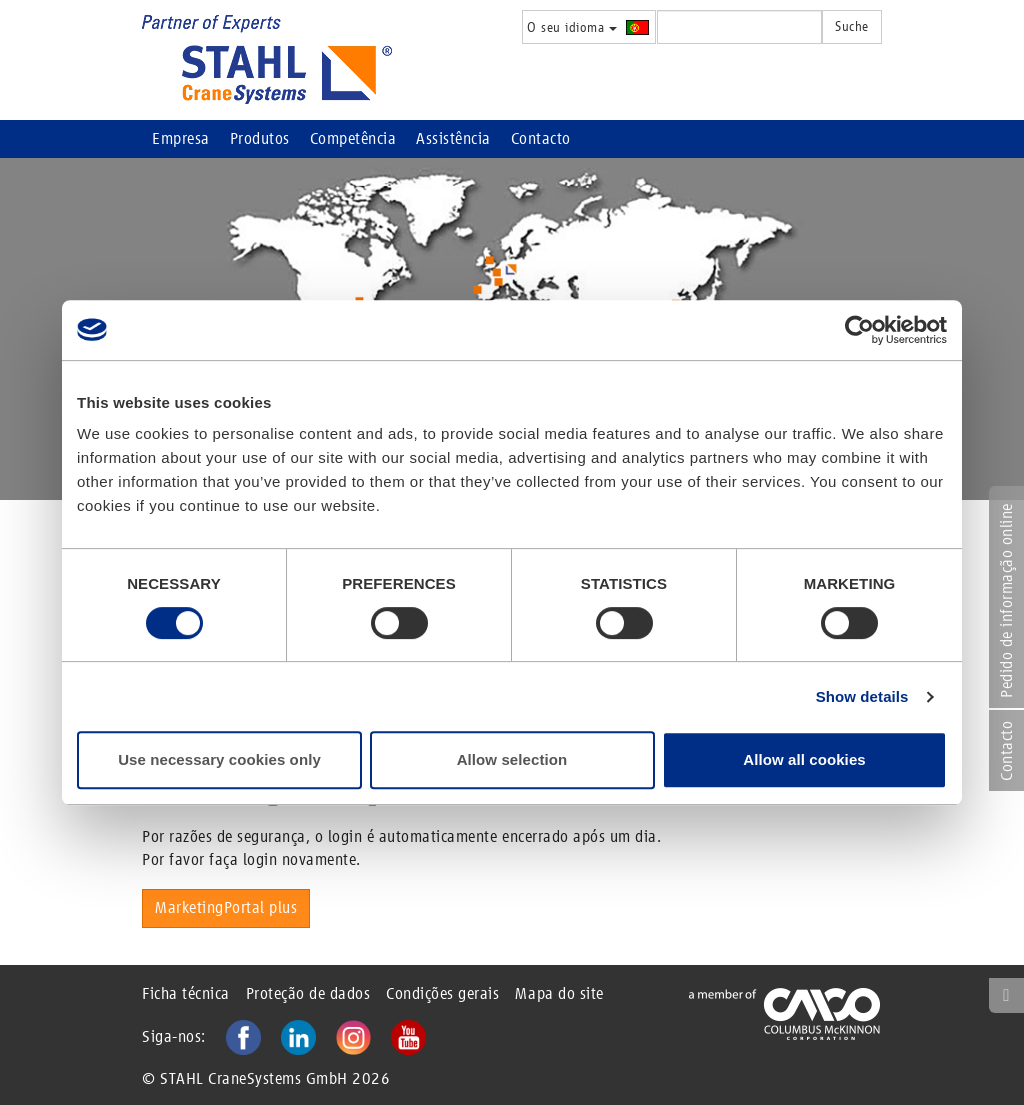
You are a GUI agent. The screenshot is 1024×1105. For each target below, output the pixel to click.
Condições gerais (442, 993)
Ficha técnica (186, 993)
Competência (353, 138)
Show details (862, 696)
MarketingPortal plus (226, 907)
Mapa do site (559, 993)
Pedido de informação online (1006, 600)
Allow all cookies (804, 759)
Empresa (181, 138)
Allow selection (512, 759)
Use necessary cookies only (219, 759)
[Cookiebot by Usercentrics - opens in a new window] (859, 330)
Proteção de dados (308, 993)
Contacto (541, 138)
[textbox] (739, 27)
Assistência (453, 138)
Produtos (260, 138)
